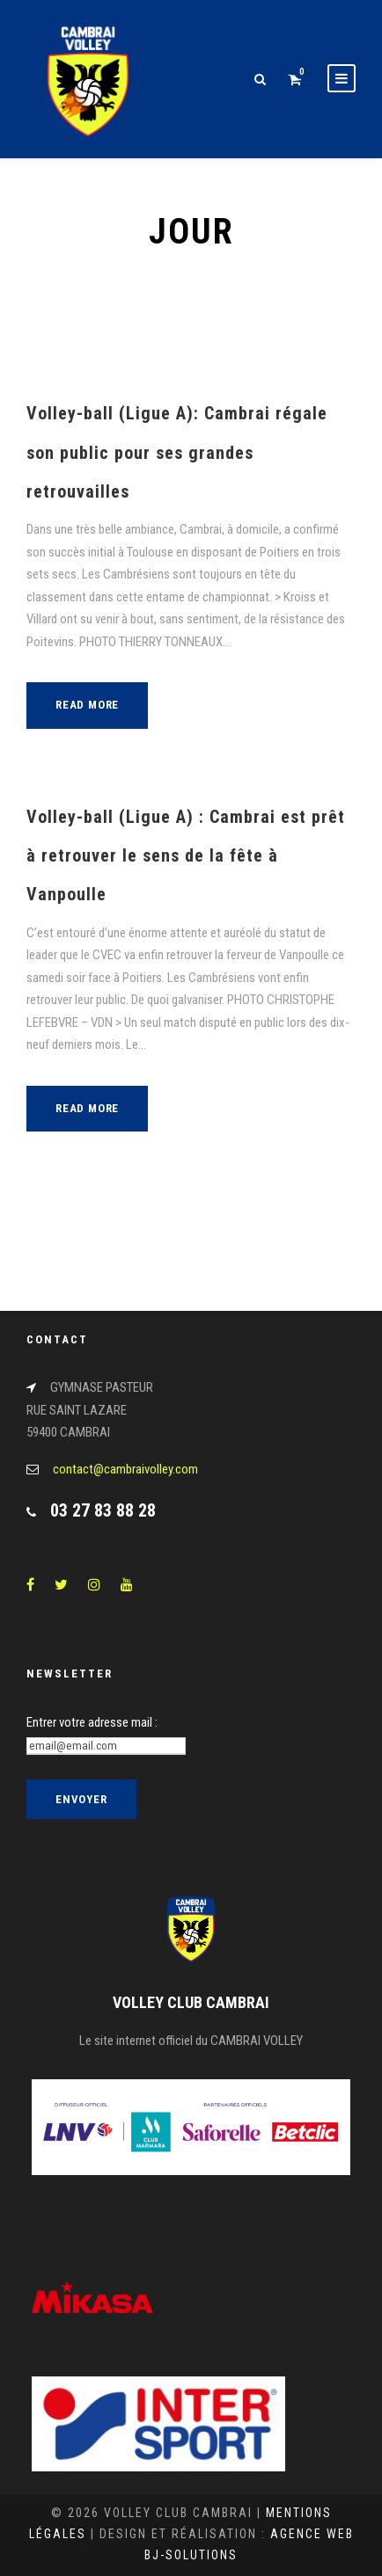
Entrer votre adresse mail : (92, 1722)
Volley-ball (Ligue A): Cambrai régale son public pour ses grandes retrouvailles (176, 452)
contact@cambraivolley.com (125, 1469)
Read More (87, 704)
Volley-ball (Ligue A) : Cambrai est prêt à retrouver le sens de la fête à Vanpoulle (185, 856)
